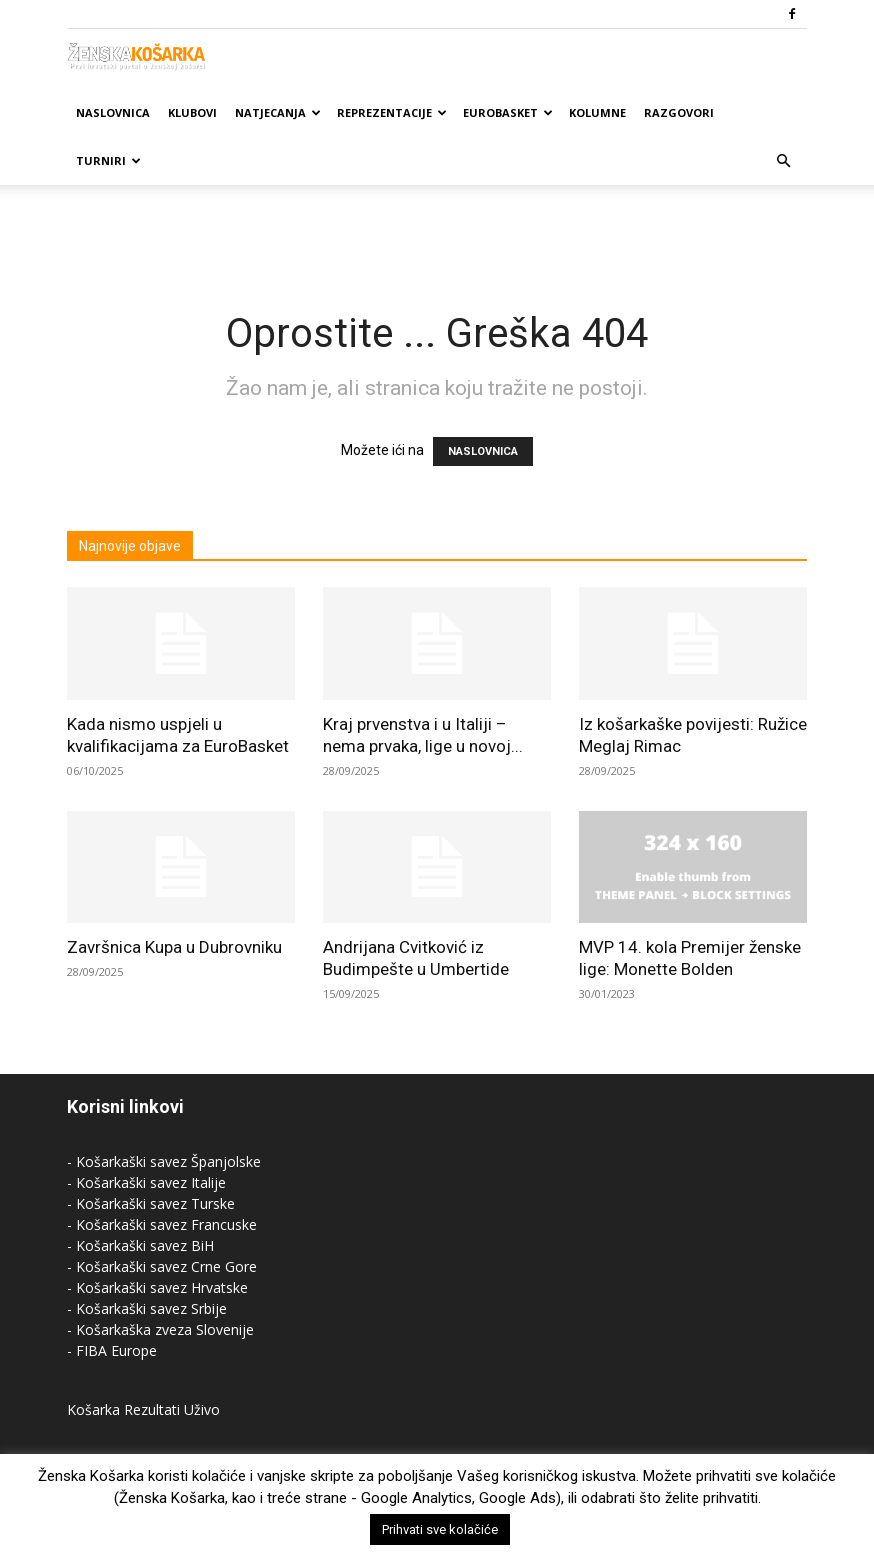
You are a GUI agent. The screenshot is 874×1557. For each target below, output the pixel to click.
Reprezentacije (392, 112)
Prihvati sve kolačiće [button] (440, 1529)
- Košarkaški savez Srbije (147, 1308)
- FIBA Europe (112, 1350)
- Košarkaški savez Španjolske (164, 1161)
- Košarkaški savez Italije (146, 1182)
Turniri (108, 160)
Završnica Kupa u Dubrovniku (174, 947)
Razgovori (679, 112)
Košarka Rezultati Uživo (143, 1409)
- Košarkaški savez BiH (140, 1245)
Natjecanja (278, 112)
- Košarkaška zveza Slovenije (160, 1329)
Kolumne (597, 112)
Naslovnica (113, 112)
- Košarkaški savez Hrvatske (157, 1287)
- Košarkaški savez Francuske (162, 1224)
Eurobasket (508, 112)
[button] (783, 161)
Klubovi (192, 112)
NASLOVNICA (483, 451)
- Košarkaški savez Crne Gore (162, 1266)
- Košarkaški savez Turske (151, 1203)
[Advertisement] (437, 229)
